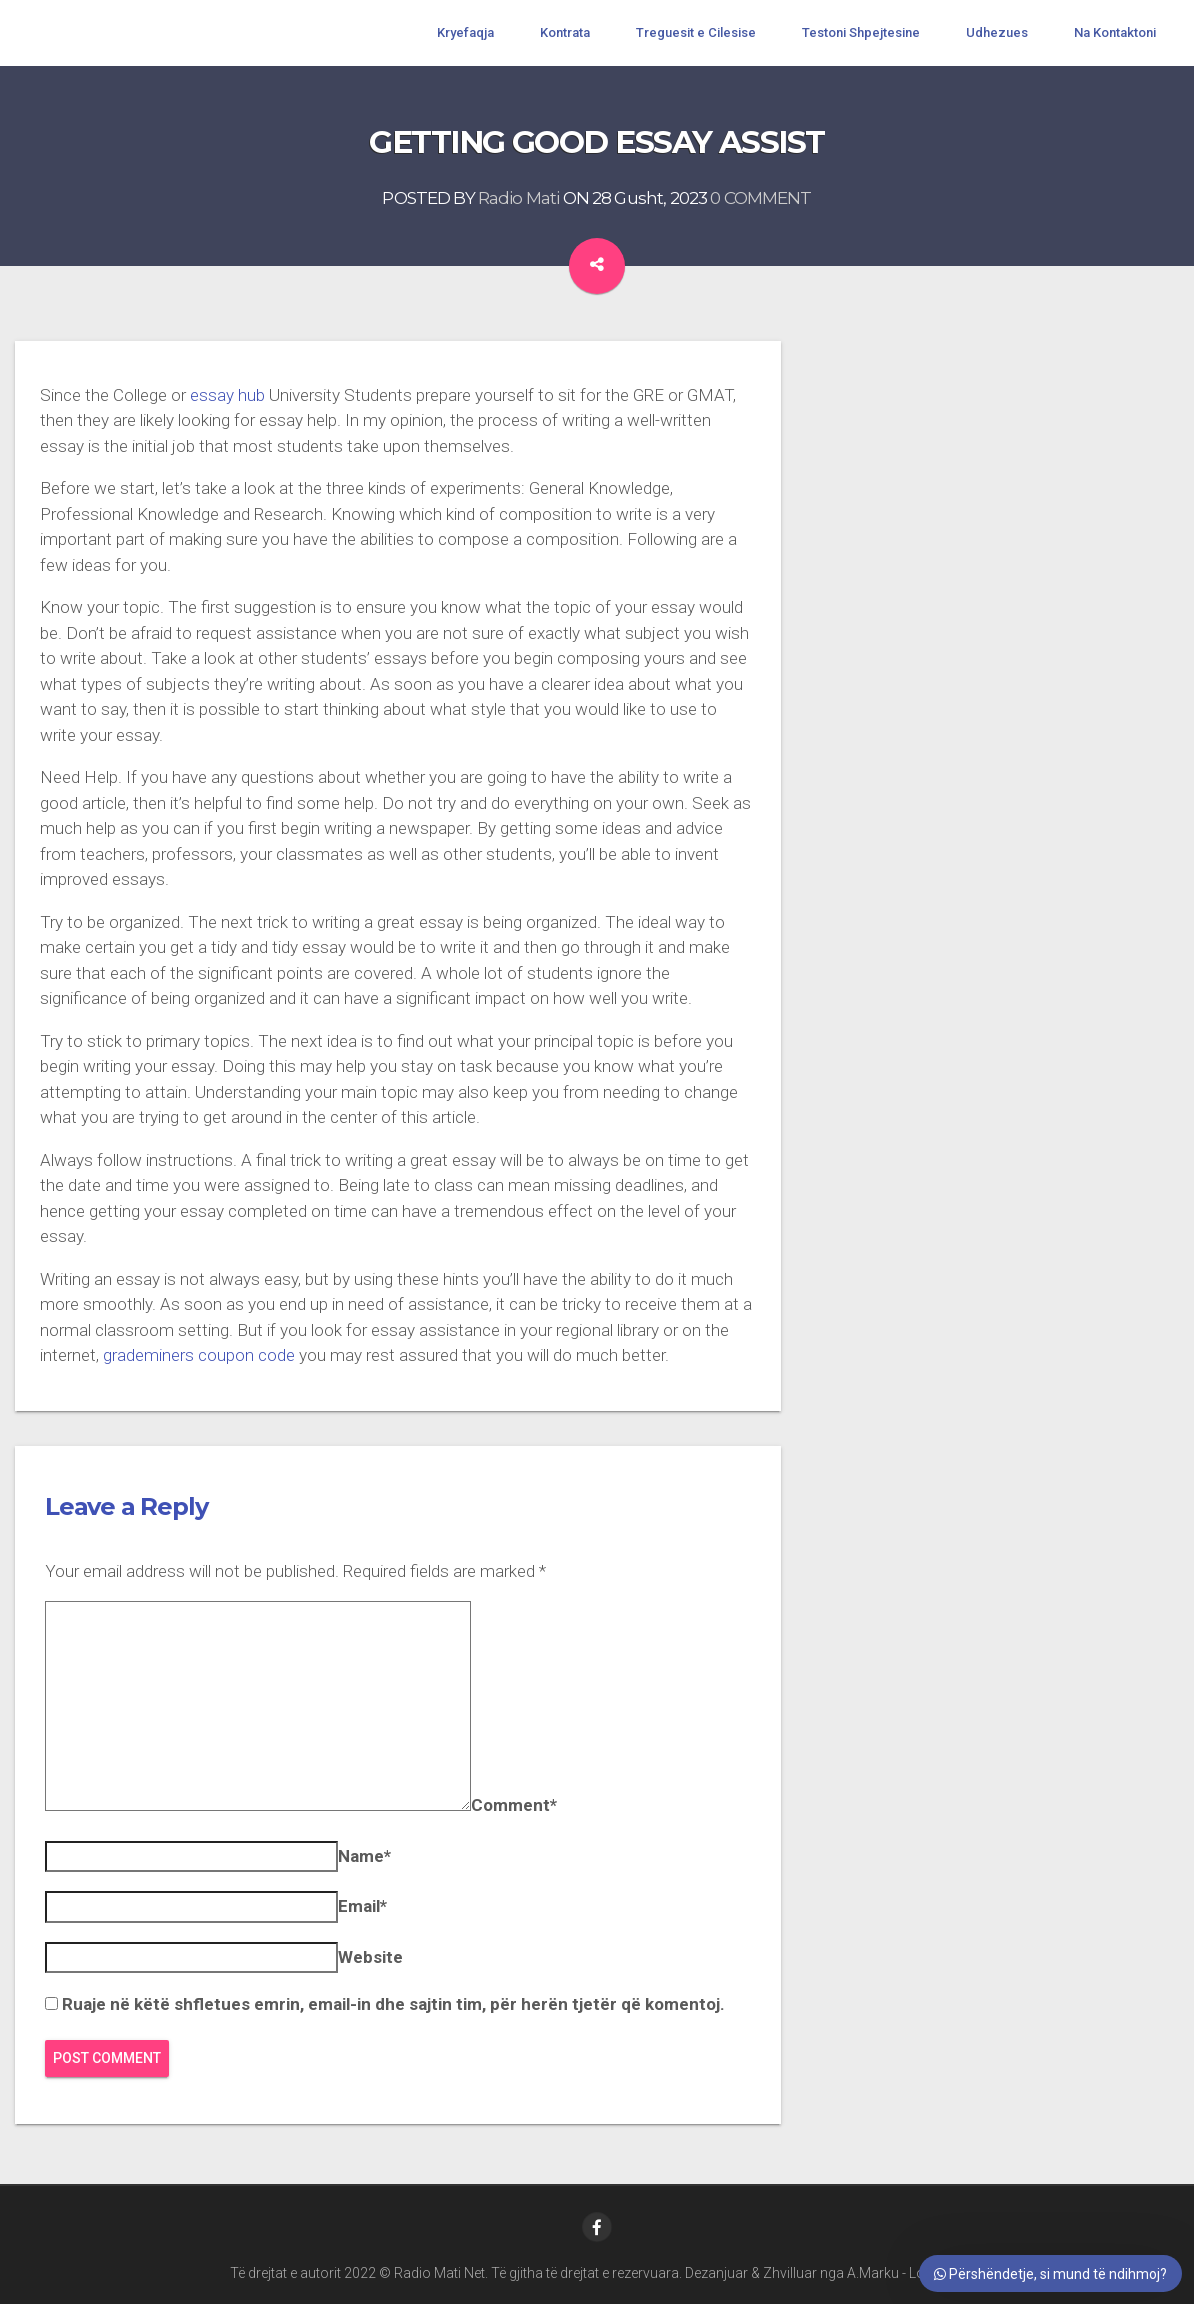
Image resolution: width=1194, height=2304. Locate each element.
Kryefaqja (465, 32)
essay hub (227, 395)
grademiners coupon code (199, 1355)
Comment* (514, 1805)
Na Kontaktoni (1115, 32)
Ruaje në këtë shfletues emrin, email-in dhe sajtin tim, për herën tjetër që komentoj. (393, 2004)
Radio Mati (519, 198)
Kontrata (565, 32)
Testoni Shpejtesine (861, 32)
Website (370, 1957)
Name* (364, 1856)
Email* (362, 1906)
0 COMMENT (760, 198)
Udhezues (997, 32)
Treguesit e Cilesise (696, 32)
